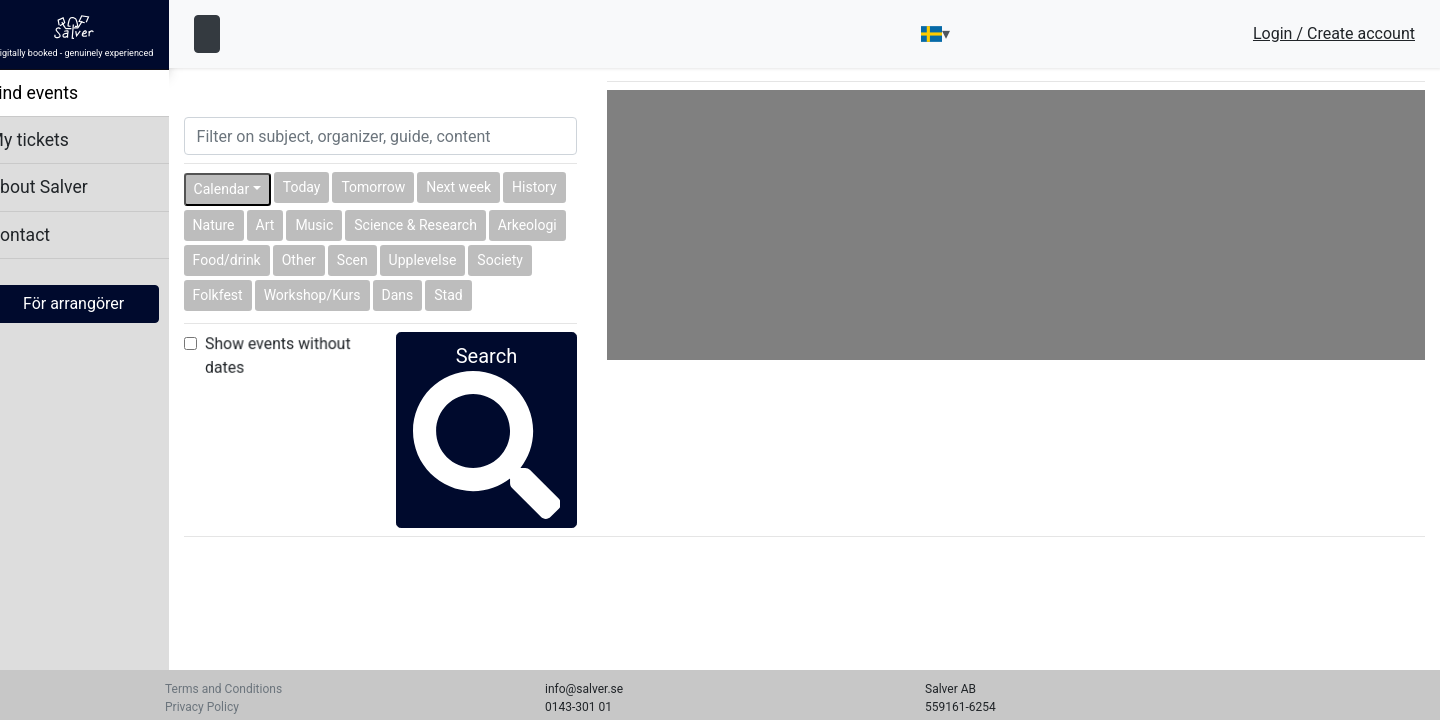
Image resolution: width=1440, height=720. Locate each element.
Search (502, 398)
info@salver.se (584, 689)
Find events (55, 93)
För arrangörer (94, 303)
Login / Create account (1334, 34)
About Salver (59, 187)
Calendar (243, 189)
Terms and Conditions (223, 689)
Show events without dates (299, 355)
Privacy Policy (202, 707)
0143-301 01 (578, 707)
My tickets (50, 140)
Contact (41, 235)
